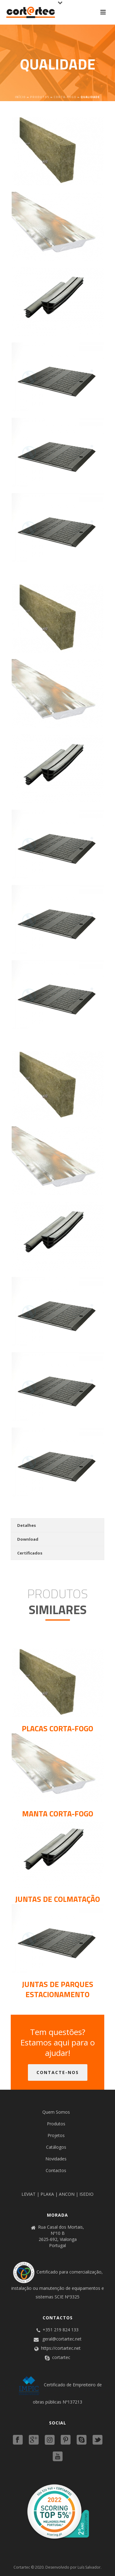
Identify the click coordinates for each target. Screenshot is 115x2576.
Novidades (56, 2159)
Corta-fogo (65, 97)
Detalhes (26, 1525)
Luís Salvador (89, 2567)
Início (20, 97)
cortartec (61, 2357)
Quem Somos (56, 2112)
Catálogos (56, 2147)
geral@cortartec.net (62, 2339)
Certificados (29, 1553)
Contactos (56, 2170)
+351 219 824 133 (61, 2330)
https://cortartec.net (61, 2348)
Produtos (39, 97)
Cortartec (21, 2567)
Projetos (56, 2135)
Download (27, 1539)
